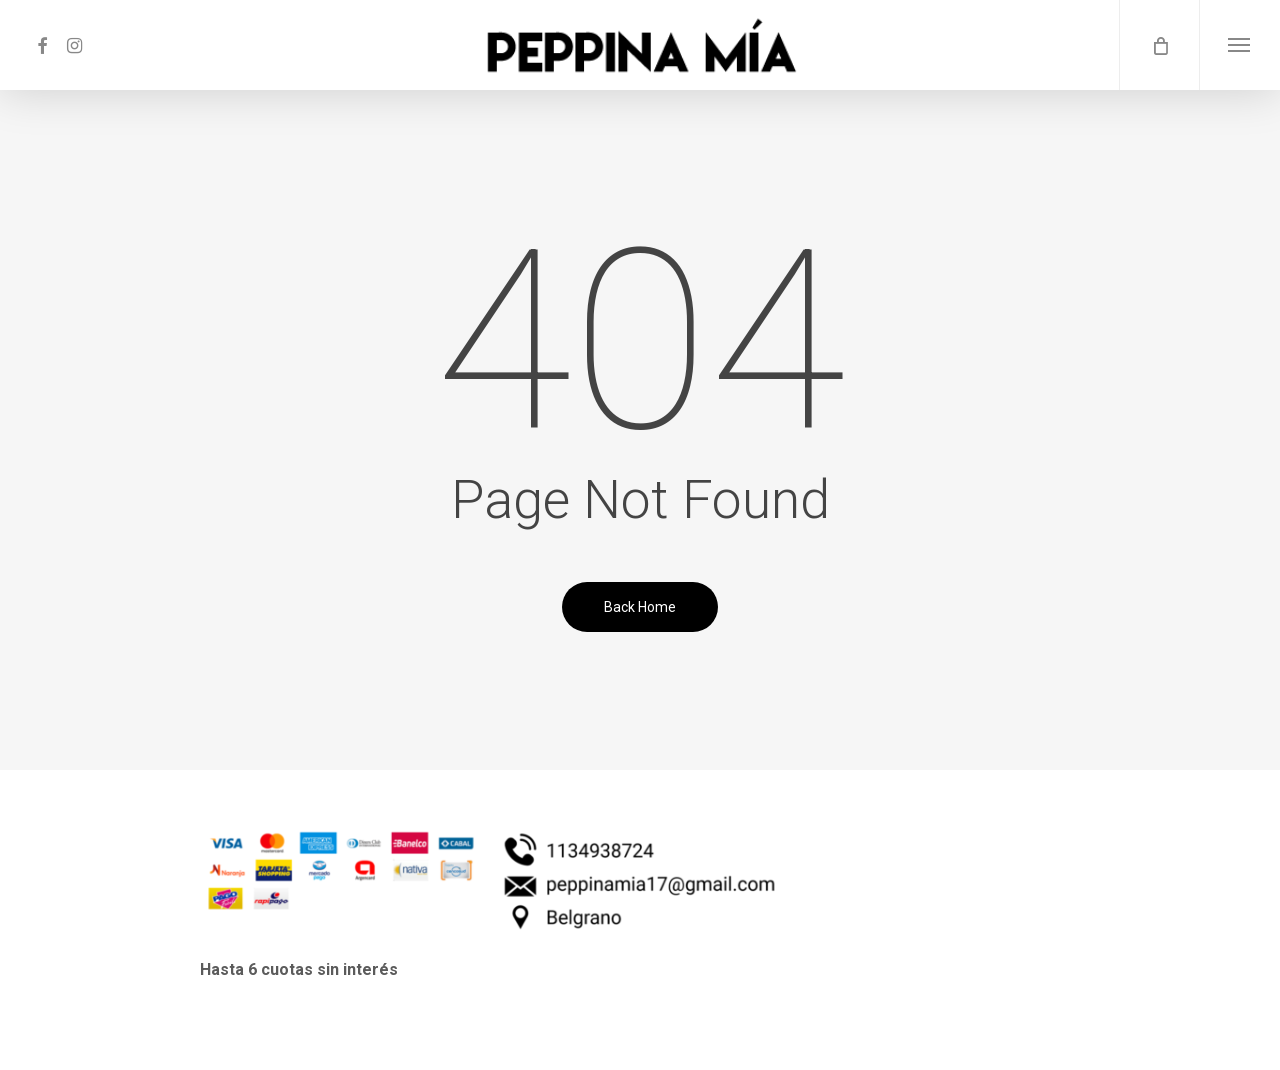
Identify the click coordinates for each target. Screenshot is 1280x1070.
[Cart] (1159, 45)
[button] (1239, 45)
